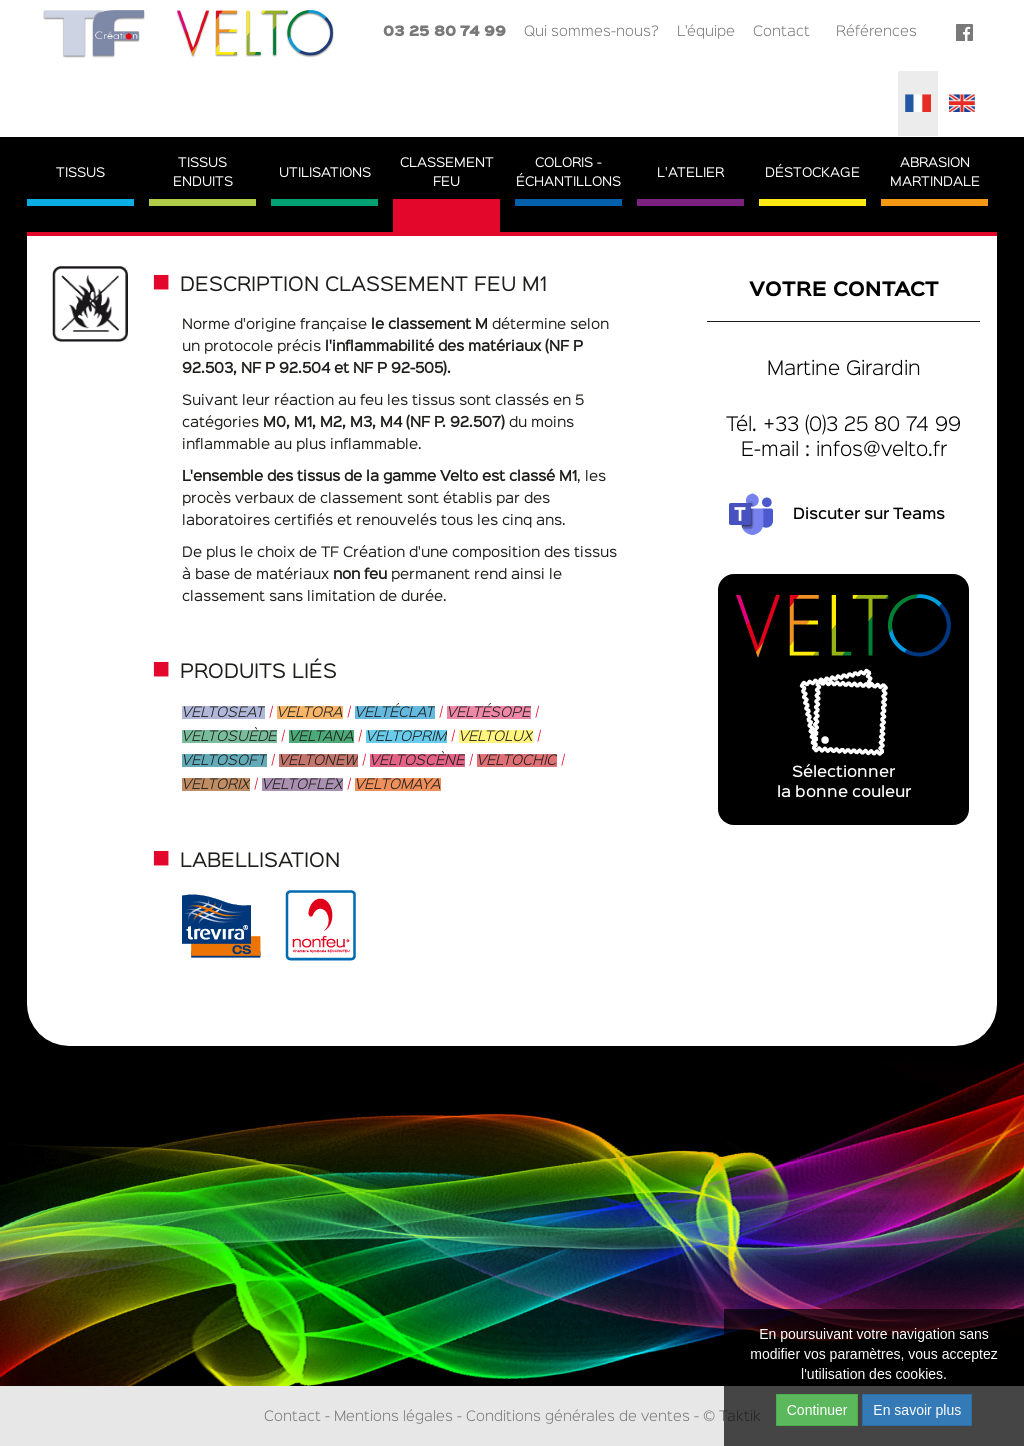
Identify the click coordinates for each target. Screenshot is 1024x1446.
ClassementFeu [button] (447, 172)
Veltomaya (398, 784)
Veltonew (318, 760)
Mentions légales (393, 1416)
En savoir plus (917, 1410)
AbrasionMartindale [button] (935, 172)
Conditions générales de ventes (578, 1416)
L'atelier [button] (690, 173)
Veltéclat (395, 712)
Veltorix (216, 784)
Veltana (321, 736)
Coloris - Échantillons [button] (568, 172)
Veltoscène (417, 760)
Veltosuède (229, 736)
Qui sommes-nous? (591, 31)
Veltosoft (224, 760)
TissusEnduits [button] (203, 172)
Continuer (817, 1410)
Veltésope (489, 712)
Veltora (310, 712)
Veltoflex (302, 784)
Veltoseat (223, 712)
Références (876, 31)
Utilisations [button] (325, 173)
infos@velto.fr (881, 450)
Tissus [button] (80, 173)
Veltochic (517, 760)
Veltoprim (406, 736)
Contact (781, 31)
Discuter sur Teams (869, 515)
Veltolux (496, 736)
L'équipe (706, 31)
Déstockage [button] (812, 173)
